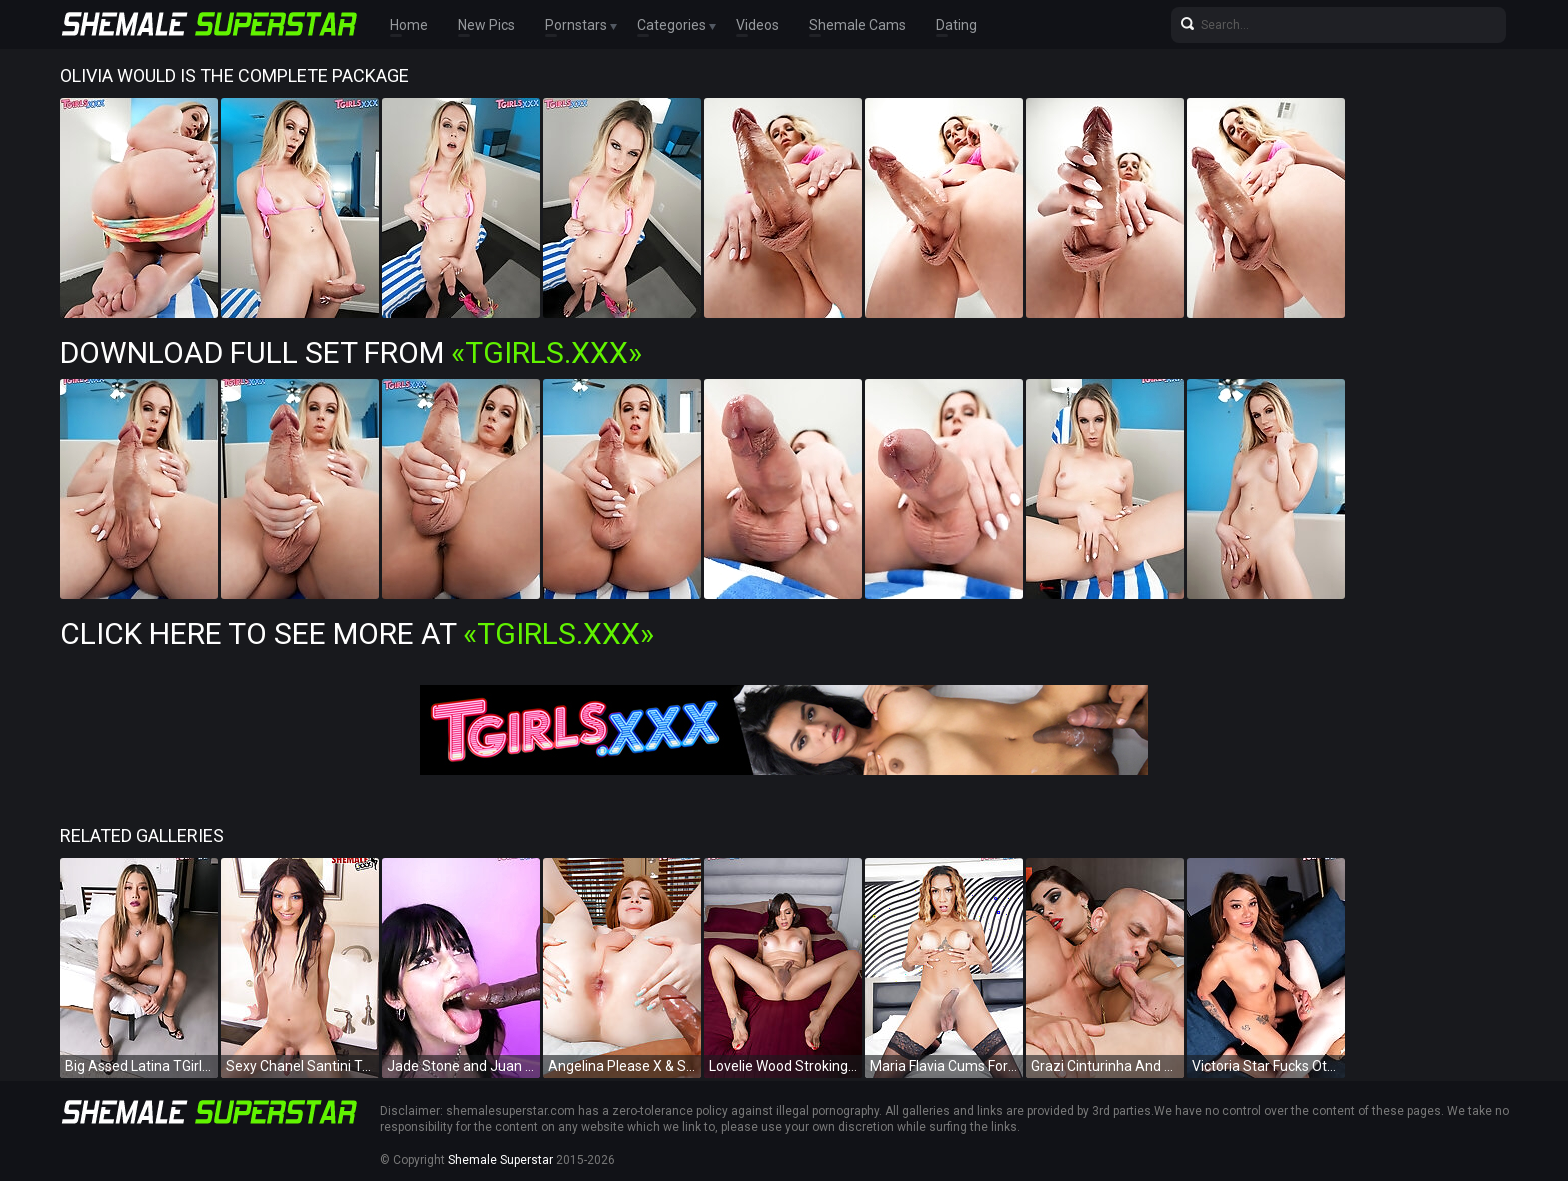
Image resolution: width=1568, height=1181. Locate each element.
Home (409, 25)
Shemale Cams (857, 25)
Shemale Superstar (500, 1160)
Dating (956, 25)
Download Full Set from (351, 352)
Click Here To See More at (357, 633)
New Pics (486, 25)
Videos (757, 25)
